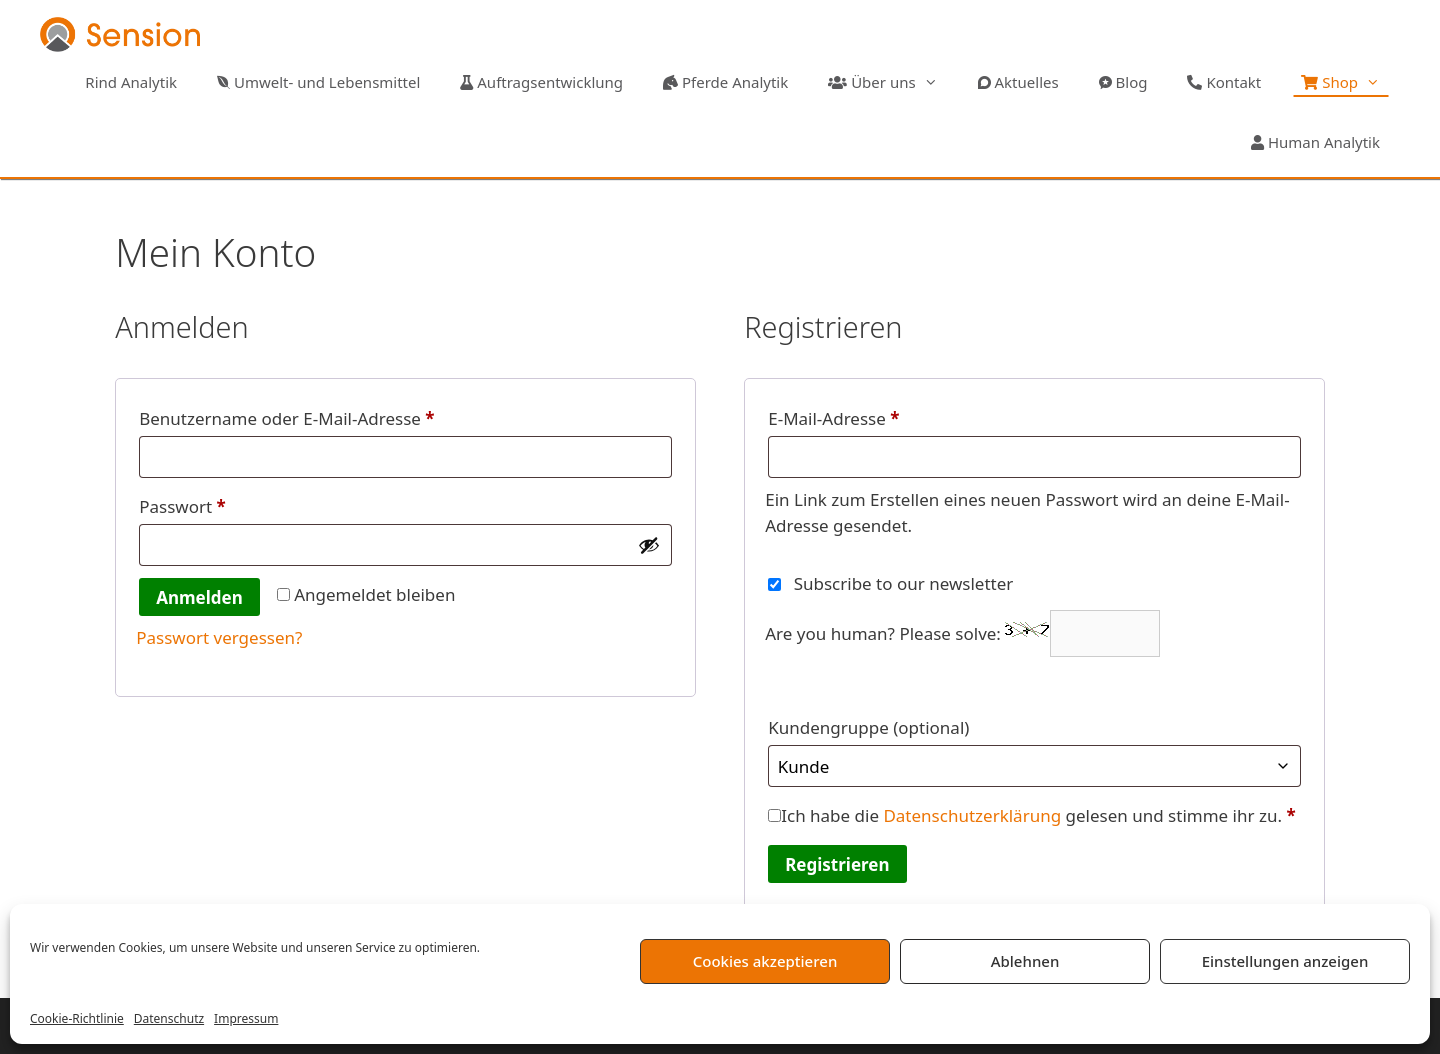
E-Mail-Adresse (880, 416)
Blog (1123, 82)
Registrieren (837, 864)
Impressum (246, 1018)
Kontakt (1224, 82)
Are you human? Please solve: (962, 633)
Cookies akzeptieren (765, 961)
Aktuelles (1018, 82)
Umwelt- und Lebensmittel (318, 82)
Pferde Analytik (725, 82)
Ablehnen (1025, 961)
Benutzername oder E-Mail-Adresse (333, 416)
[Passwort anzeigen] (649, 545)
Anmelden (199, 597)
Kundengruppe (868, 727)
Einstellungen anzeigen (1285, 961)
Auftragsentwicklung (541, 82)
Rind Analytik (129, 82)
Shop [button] (1350, 82)
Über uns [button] (892, 82)
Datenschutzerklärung (972, 815)
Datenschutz (169, 1018)
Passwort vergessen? (219, 637)
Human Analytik (1315, 142)
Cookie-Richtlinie (77, 1018)
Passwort (228, 504)
